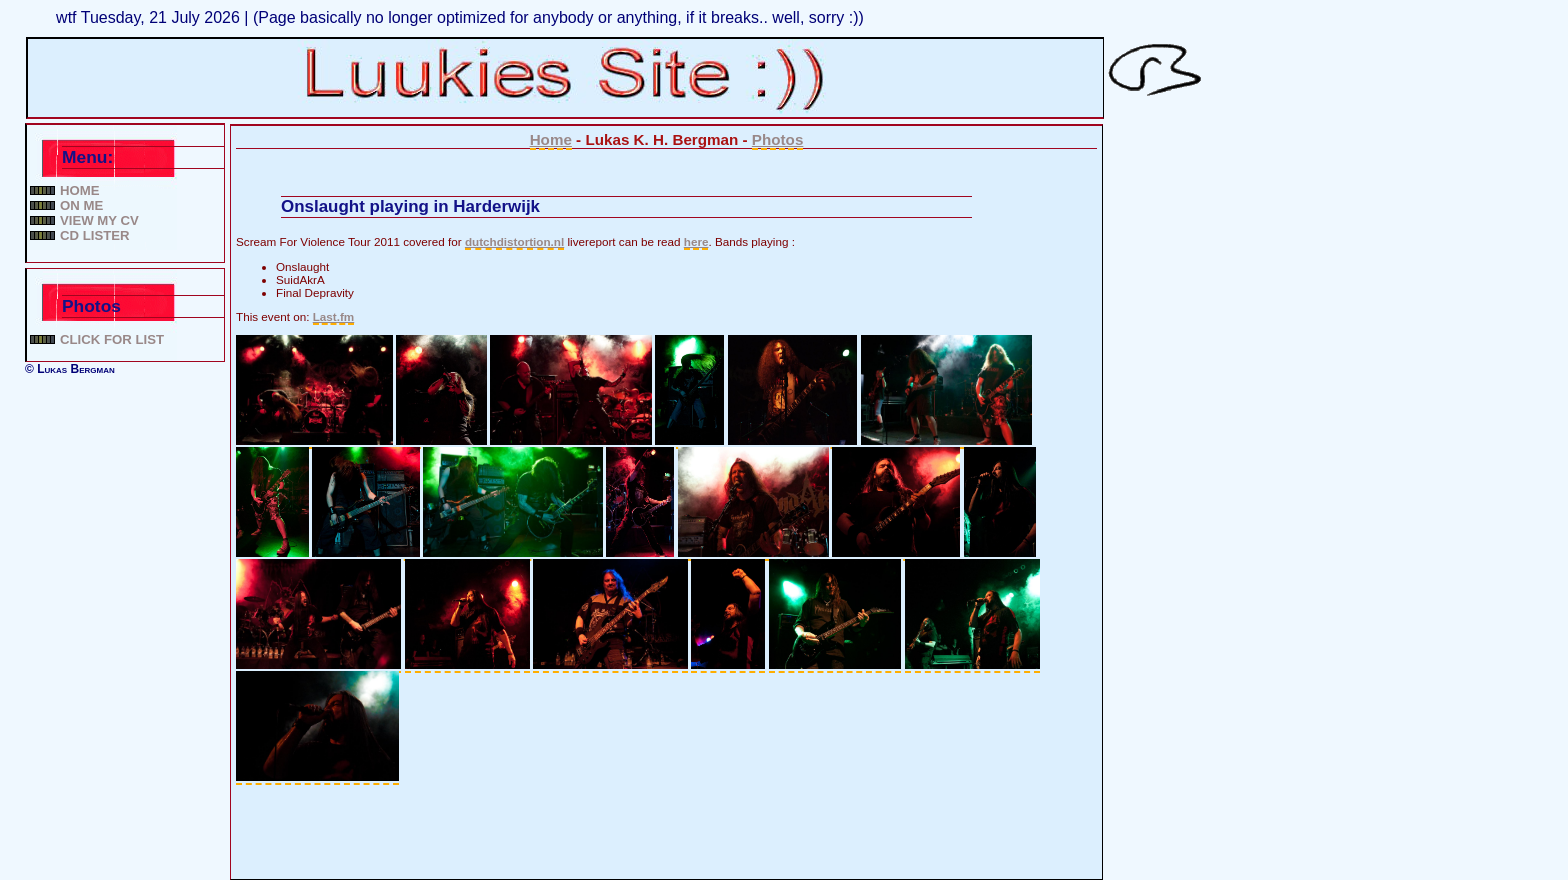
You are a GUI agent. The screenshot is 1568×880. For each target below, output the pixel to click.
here (696, 241)
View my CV (99, 220)
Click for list (112, 339)
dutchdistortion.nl (514, 241)
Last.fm (334, 316)
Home (80, 190)
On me (81, 205)
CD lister (95, 235)
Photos (778, 139)
